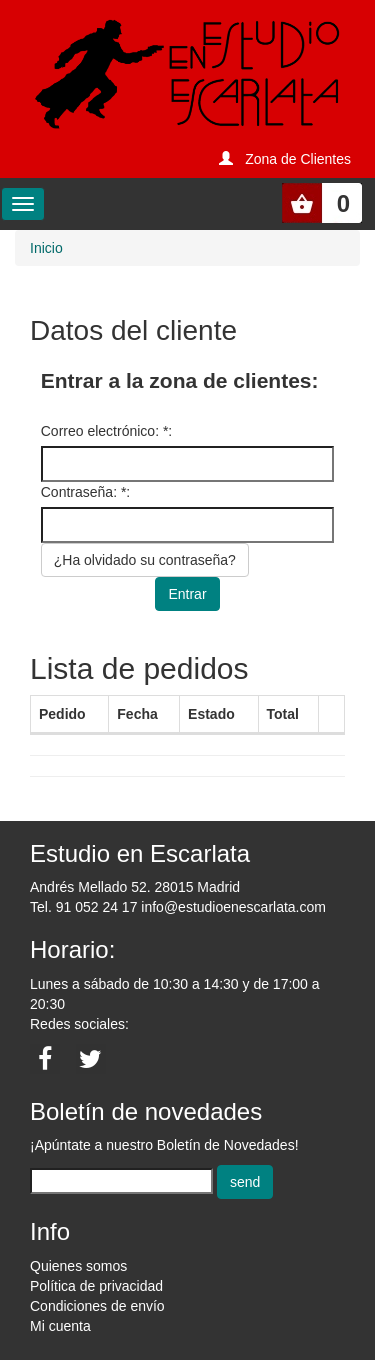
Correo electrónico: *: (107, 431)
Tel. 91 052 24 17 (83, 907)
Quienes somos (78, 1266)
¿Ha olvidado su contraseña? (145, 560)
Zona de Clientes (298, 159)
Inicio (46, 248)
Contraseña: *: (86, 492)
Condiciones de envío (97, 1306)
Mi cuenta (60, 1326)
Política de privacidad (96, 1286)
